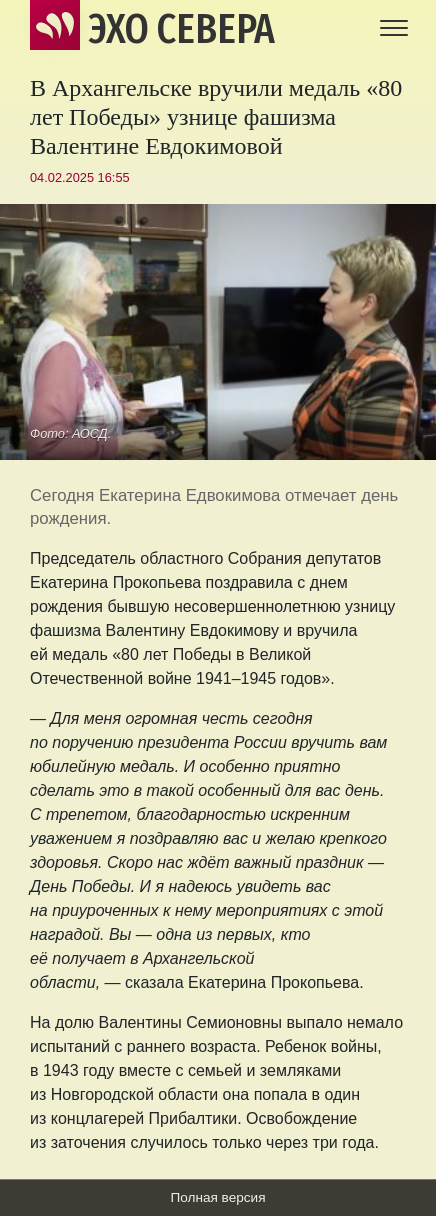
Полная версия (217, 1197)
